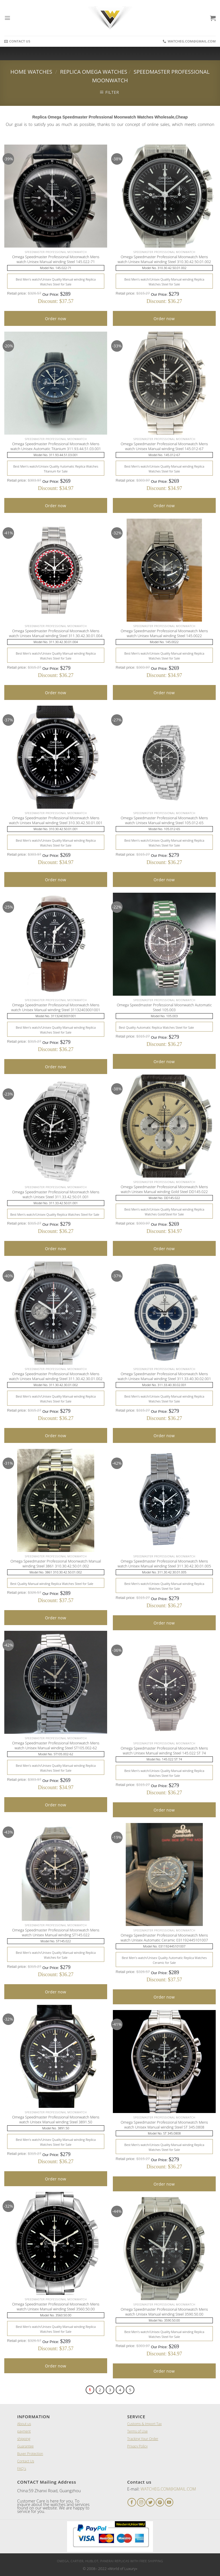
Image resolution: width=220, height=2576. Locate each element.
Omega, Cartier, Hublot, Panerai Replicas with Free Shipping (110, 2561)
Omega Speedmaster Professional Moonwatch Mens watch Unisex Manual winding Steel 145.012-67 (164, 446)
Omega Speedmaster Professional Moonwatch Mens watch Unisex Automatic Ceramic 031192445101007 (164, 1938)
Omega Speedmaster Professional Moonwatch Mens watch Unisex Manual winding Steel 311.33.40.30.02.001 (164, 1376)
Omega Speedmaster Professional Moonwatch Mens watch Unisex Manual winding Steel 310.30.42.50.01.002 (164, 259)
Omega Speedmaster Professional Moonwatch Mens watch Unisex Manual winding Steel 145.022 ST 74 (164, 1751)
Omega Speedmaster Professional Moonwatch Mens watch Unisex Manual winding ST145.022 (55, 1932)
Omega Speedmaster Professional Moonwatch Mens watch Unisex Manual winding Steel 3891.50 (55, 2119)
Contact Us (25, 2461)
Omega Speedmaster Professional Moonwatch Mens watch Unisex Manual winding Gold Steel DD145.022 (164, 1189)
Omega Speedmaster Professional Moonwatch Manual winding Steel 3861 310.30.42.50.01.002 (56, 1564)
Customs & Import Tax (144, 2423)
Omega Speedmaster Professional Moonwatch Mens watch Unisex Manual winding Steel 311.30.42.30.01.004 (55, 633)
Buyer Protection (30, 2453)
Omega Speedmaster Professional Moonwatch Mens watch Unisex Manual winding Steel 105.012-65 (164, 820)
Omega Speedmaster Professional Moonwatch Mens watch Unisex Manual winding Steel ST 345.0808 (164, 2125)
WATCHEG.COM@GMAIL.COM (168, 2489)
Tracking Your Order (142, 2438)
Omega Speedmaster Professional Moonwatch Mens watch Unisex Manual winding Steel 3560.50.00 (55, 2307)
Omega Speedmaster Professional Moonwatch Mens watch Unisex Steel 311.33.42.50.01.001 (55, 1194)
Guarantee (25, 2446)
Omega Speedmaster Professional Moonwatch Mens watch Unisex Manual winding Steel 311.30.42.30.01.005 (164, 1564)
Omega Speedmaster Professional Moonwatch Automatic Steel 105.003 (164, 1007)
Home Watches (31, 71)
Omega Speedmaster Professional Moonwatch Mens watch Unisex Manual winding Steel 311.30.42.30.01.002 (55, 1376)
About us (24, 2423)
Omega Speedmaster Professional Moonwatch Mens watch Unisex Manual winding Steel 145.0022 (164, 633)
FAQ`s (21, 2468)
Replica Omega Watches (93, 71)
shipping (23, 2438)
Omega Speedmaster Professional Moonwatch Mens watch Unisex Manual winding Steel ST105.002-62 (55, 1745)
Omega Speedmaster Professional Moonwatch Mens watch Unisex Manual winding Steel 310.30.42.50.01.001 (55, 820)
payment (24, 2431)
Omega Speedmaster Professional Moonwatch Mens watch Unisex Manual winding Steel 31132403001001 (55, 1007)
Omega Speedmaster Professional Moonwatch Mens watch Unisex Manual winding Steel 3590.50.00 (164, 2312)
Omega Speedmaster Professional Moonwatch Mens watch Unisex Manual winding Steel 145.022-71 (55, 259)
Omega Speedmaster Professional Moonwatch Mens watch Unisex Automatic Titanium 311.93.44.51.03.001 (56, 446)
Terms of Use (137, 2431)
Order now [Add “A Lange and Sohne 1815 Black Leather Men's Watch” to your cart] (55, 318)
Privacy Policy (137, 2446)
